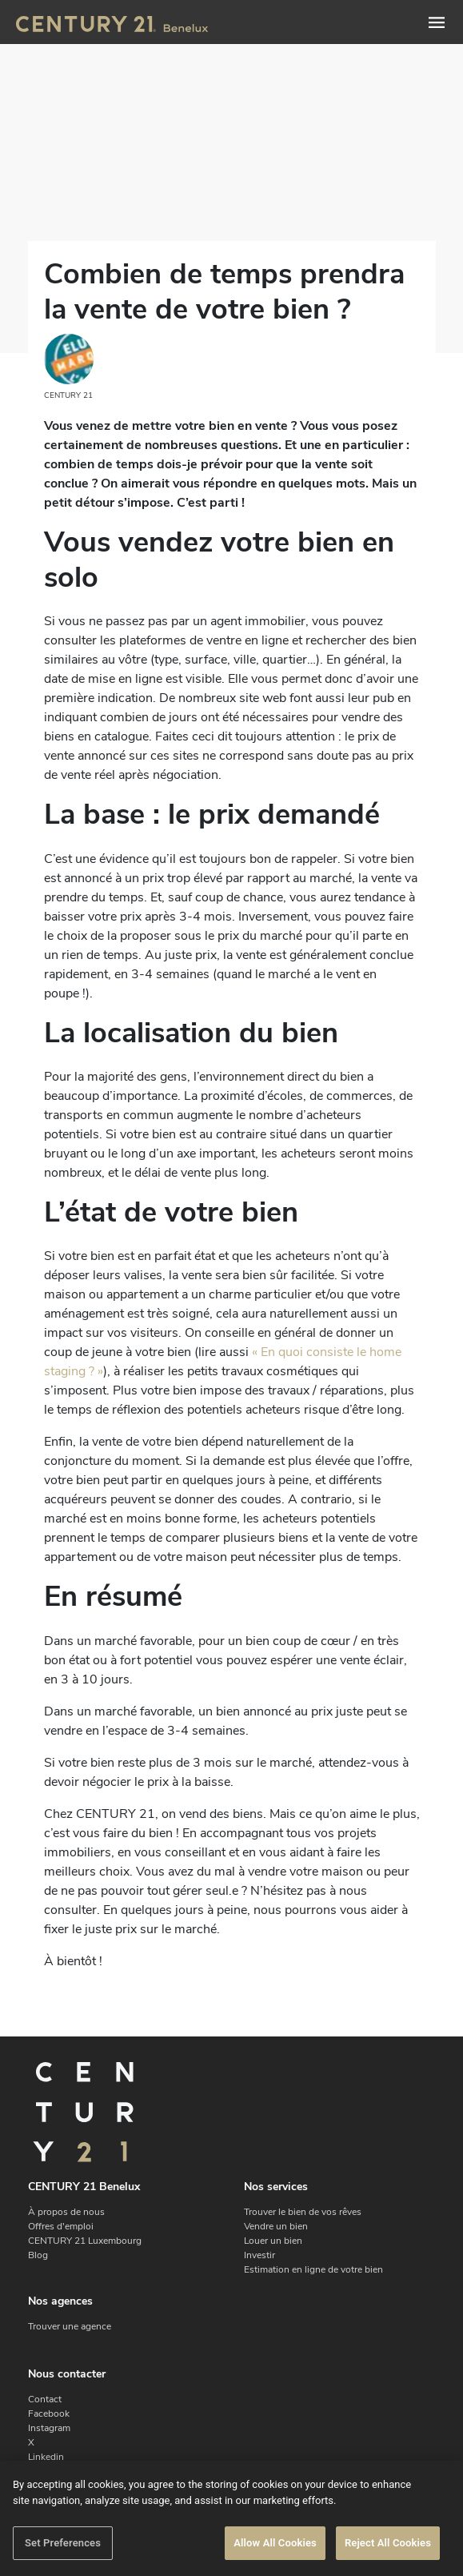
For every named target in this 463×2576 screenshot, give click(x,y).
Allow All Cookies (275, 2543)
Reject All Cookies (388, 2543)
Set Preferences (63, 2543)
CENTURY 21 (69, 367)
